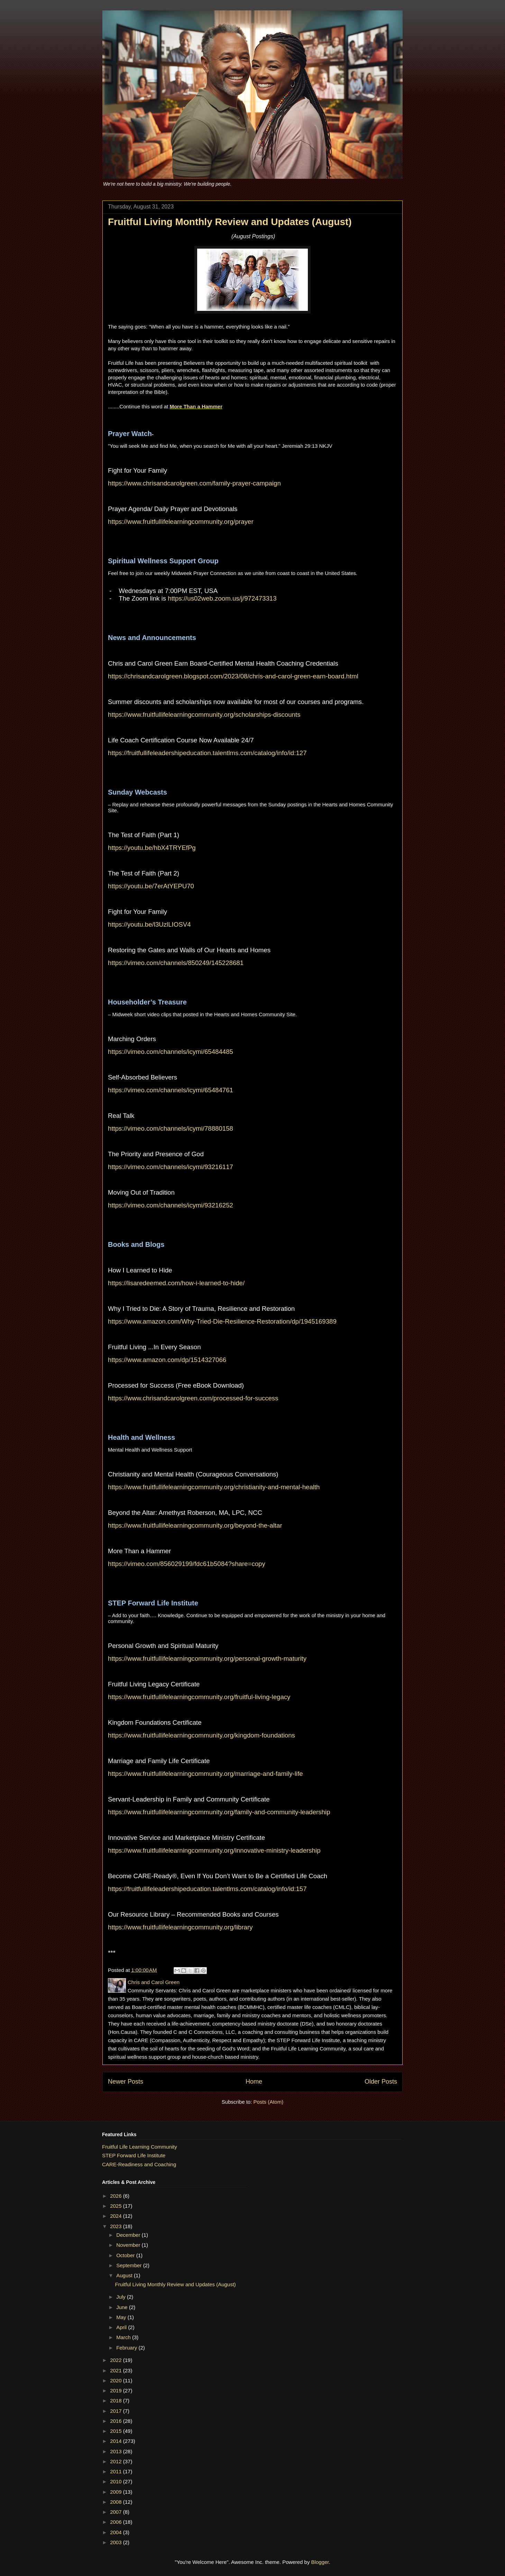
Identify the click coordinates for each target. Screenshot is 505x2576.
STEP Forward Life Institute (133, 2155)
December (128, 2235)
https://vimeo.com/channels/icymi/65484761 (170, 1090)
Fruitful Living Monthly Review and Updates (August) (230, 221)
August (125, 2275)
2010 (116, 2481)
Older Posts (381, 2081)
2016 (116, 2421)
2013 (116, 2451)
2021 (116, 2370)
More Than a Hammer (195, 406)
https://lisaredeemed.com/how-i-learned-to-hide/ (176, 1283)
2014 (116, 2441)
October (126, 2255)
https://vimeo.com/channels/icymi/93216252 (170, 1205)
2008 (116, 2502)
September (129, 2265)
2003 (116, 2542)
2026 (116, 2196)
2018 (116, 2400)
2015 (116, 2431)
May (122, 2317)
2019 (116, 2390)
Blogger (320, 2562)
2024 (116, 2216)
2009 (116, 2492)
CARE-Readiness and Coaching (139, 2164)
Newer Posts (125, 2081)
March (124, 2337)
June (122, 2307)
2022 (116, 2360)
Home (254, 2081)
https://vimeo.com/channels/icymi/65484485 (170, 1051)
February (127, 2348)
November (128, 2245)
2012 (116, 2461)
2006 (116, 2522)
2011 (116, 2471)
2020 (116, 2380)
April (122, 2327)
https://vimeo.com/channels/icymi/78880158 (170, 1128)
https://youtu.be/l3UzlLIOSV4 (149, 924)
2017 (116, 2411)
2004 (116, 2532)
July (121, 2297)
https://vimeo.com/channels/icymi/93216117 (170, 1166)
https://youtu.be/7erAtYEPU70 (151, 886)
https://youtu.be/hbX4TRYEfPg (152, 847)
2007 (116, 2512)
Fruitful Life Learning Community (139, 2147)
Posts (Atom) (269, 2102)
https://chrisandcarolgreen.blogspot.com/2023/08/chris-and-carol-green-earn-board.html (233, 676)
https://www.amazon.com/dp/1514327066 (167, 1359)
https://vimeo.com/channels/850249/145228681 (176, 962)
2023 (116, 2226)
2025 (116, 2206)
